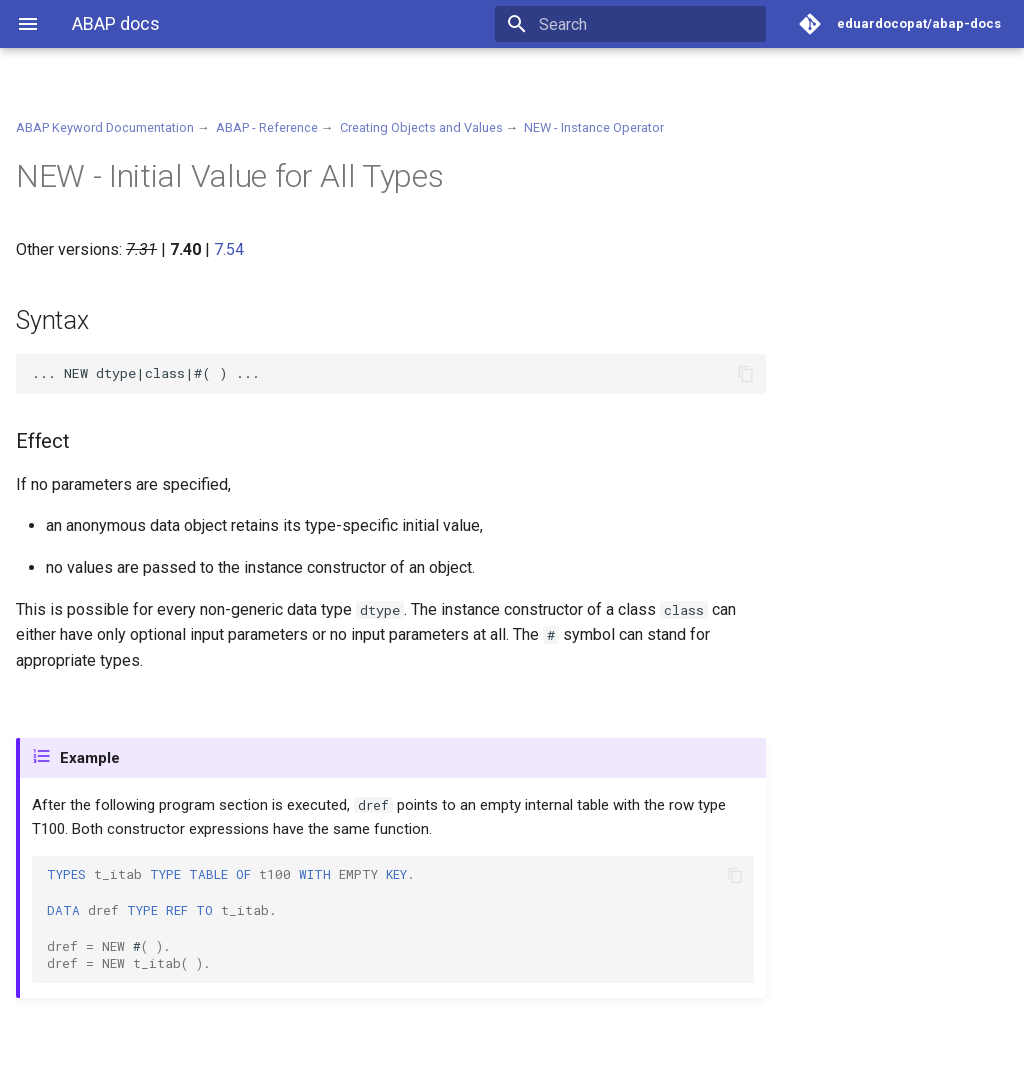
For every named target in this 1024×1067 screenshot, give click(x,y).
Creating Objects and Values (421, 127)
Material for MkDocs (137, 1044)
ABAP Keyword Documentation (105, 127)
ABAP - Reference (267, 127)
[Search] (649, 24)
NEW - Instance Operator (594, 127)
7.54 (229, 249)
